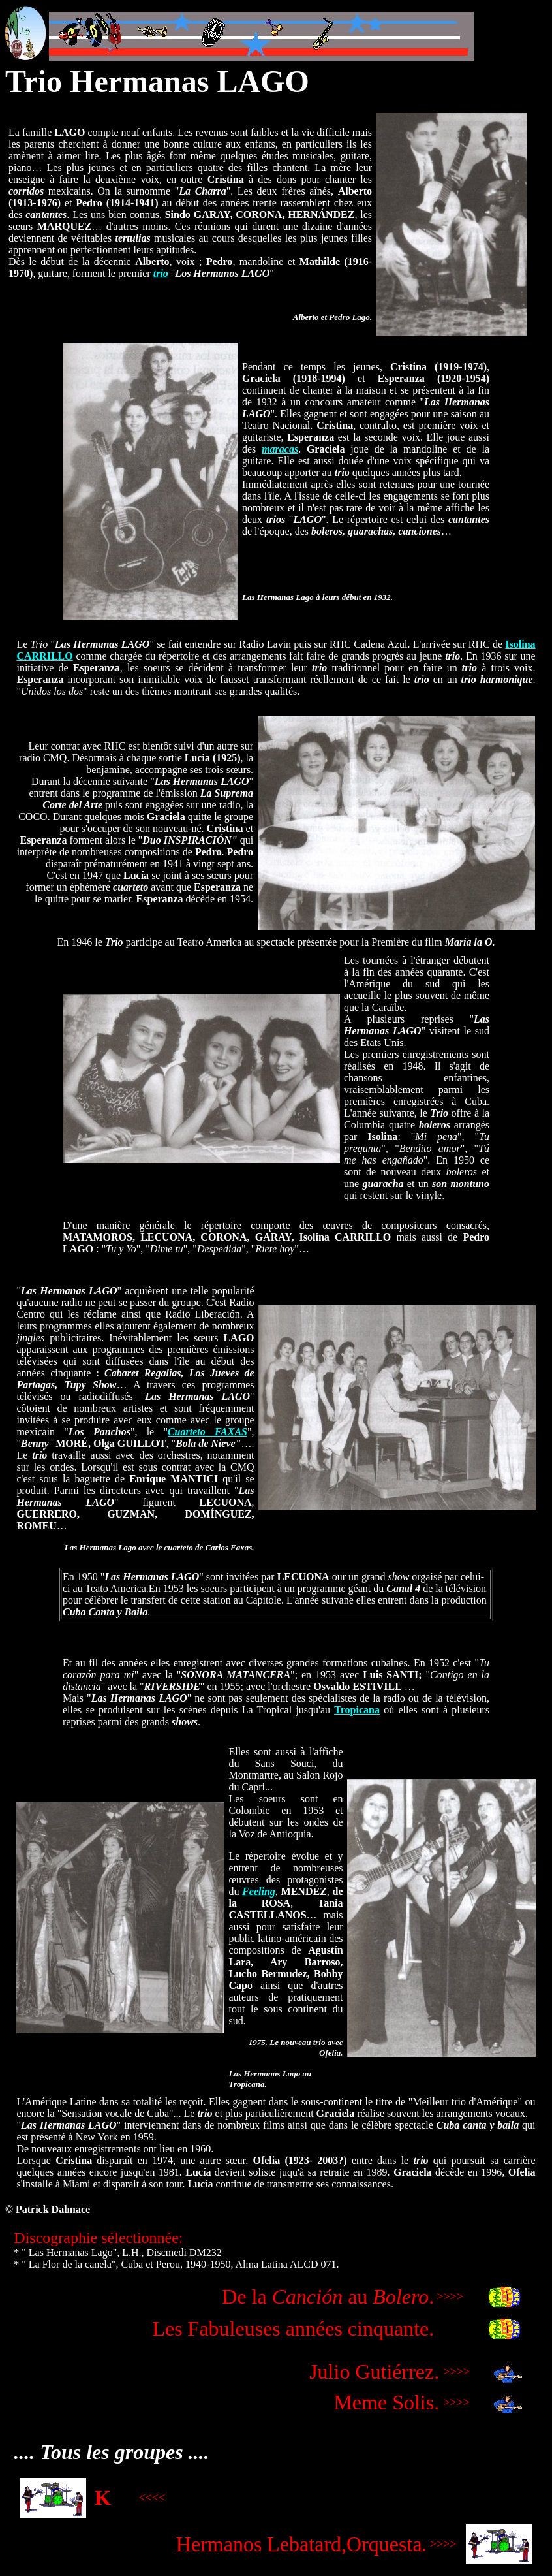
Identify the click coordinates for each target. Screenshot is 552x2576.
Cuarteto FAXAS (207, 1431)
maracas (280, 448)
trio (160, 273)
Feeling (258, 1891)
